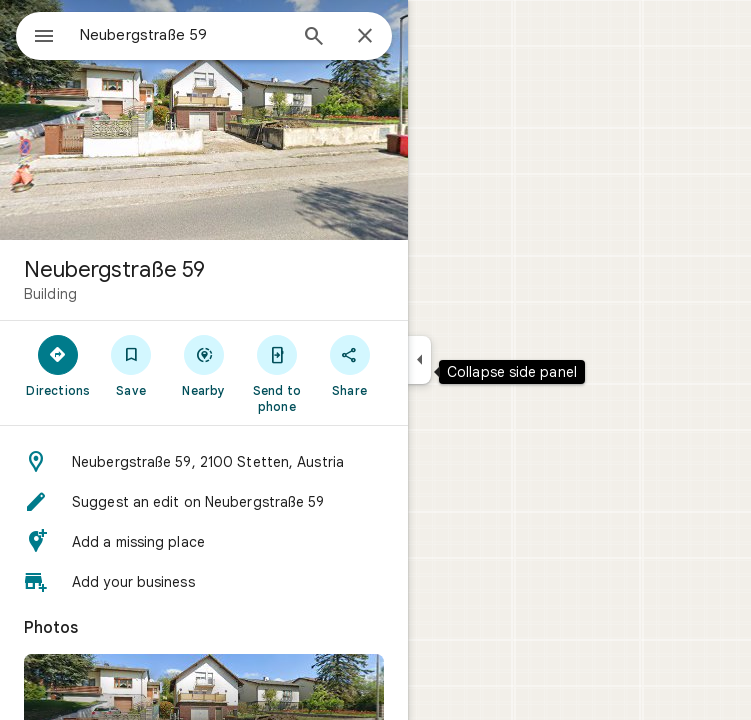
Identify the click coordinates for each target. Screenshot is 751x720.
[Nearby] (204, 365)
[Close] (365, 37)
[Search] (314, 38)
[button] (204, 462)
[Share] (349, 365)
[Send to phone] (276, 373)
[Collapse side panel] (419, 360)
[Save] (131, 365)
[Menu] (44, 38)
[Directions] (58, 365)
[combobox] (183, 35)
